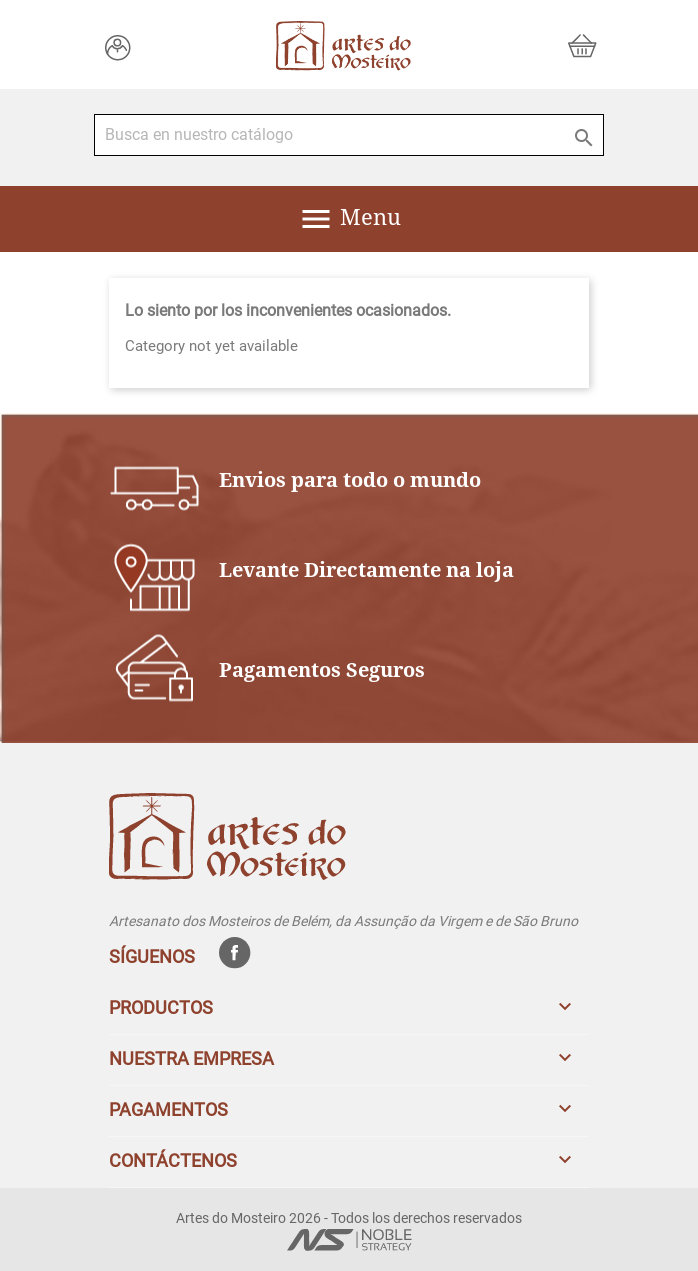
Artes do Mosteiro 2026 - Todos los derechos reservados (349, 1218)
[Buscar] (349, 135)
